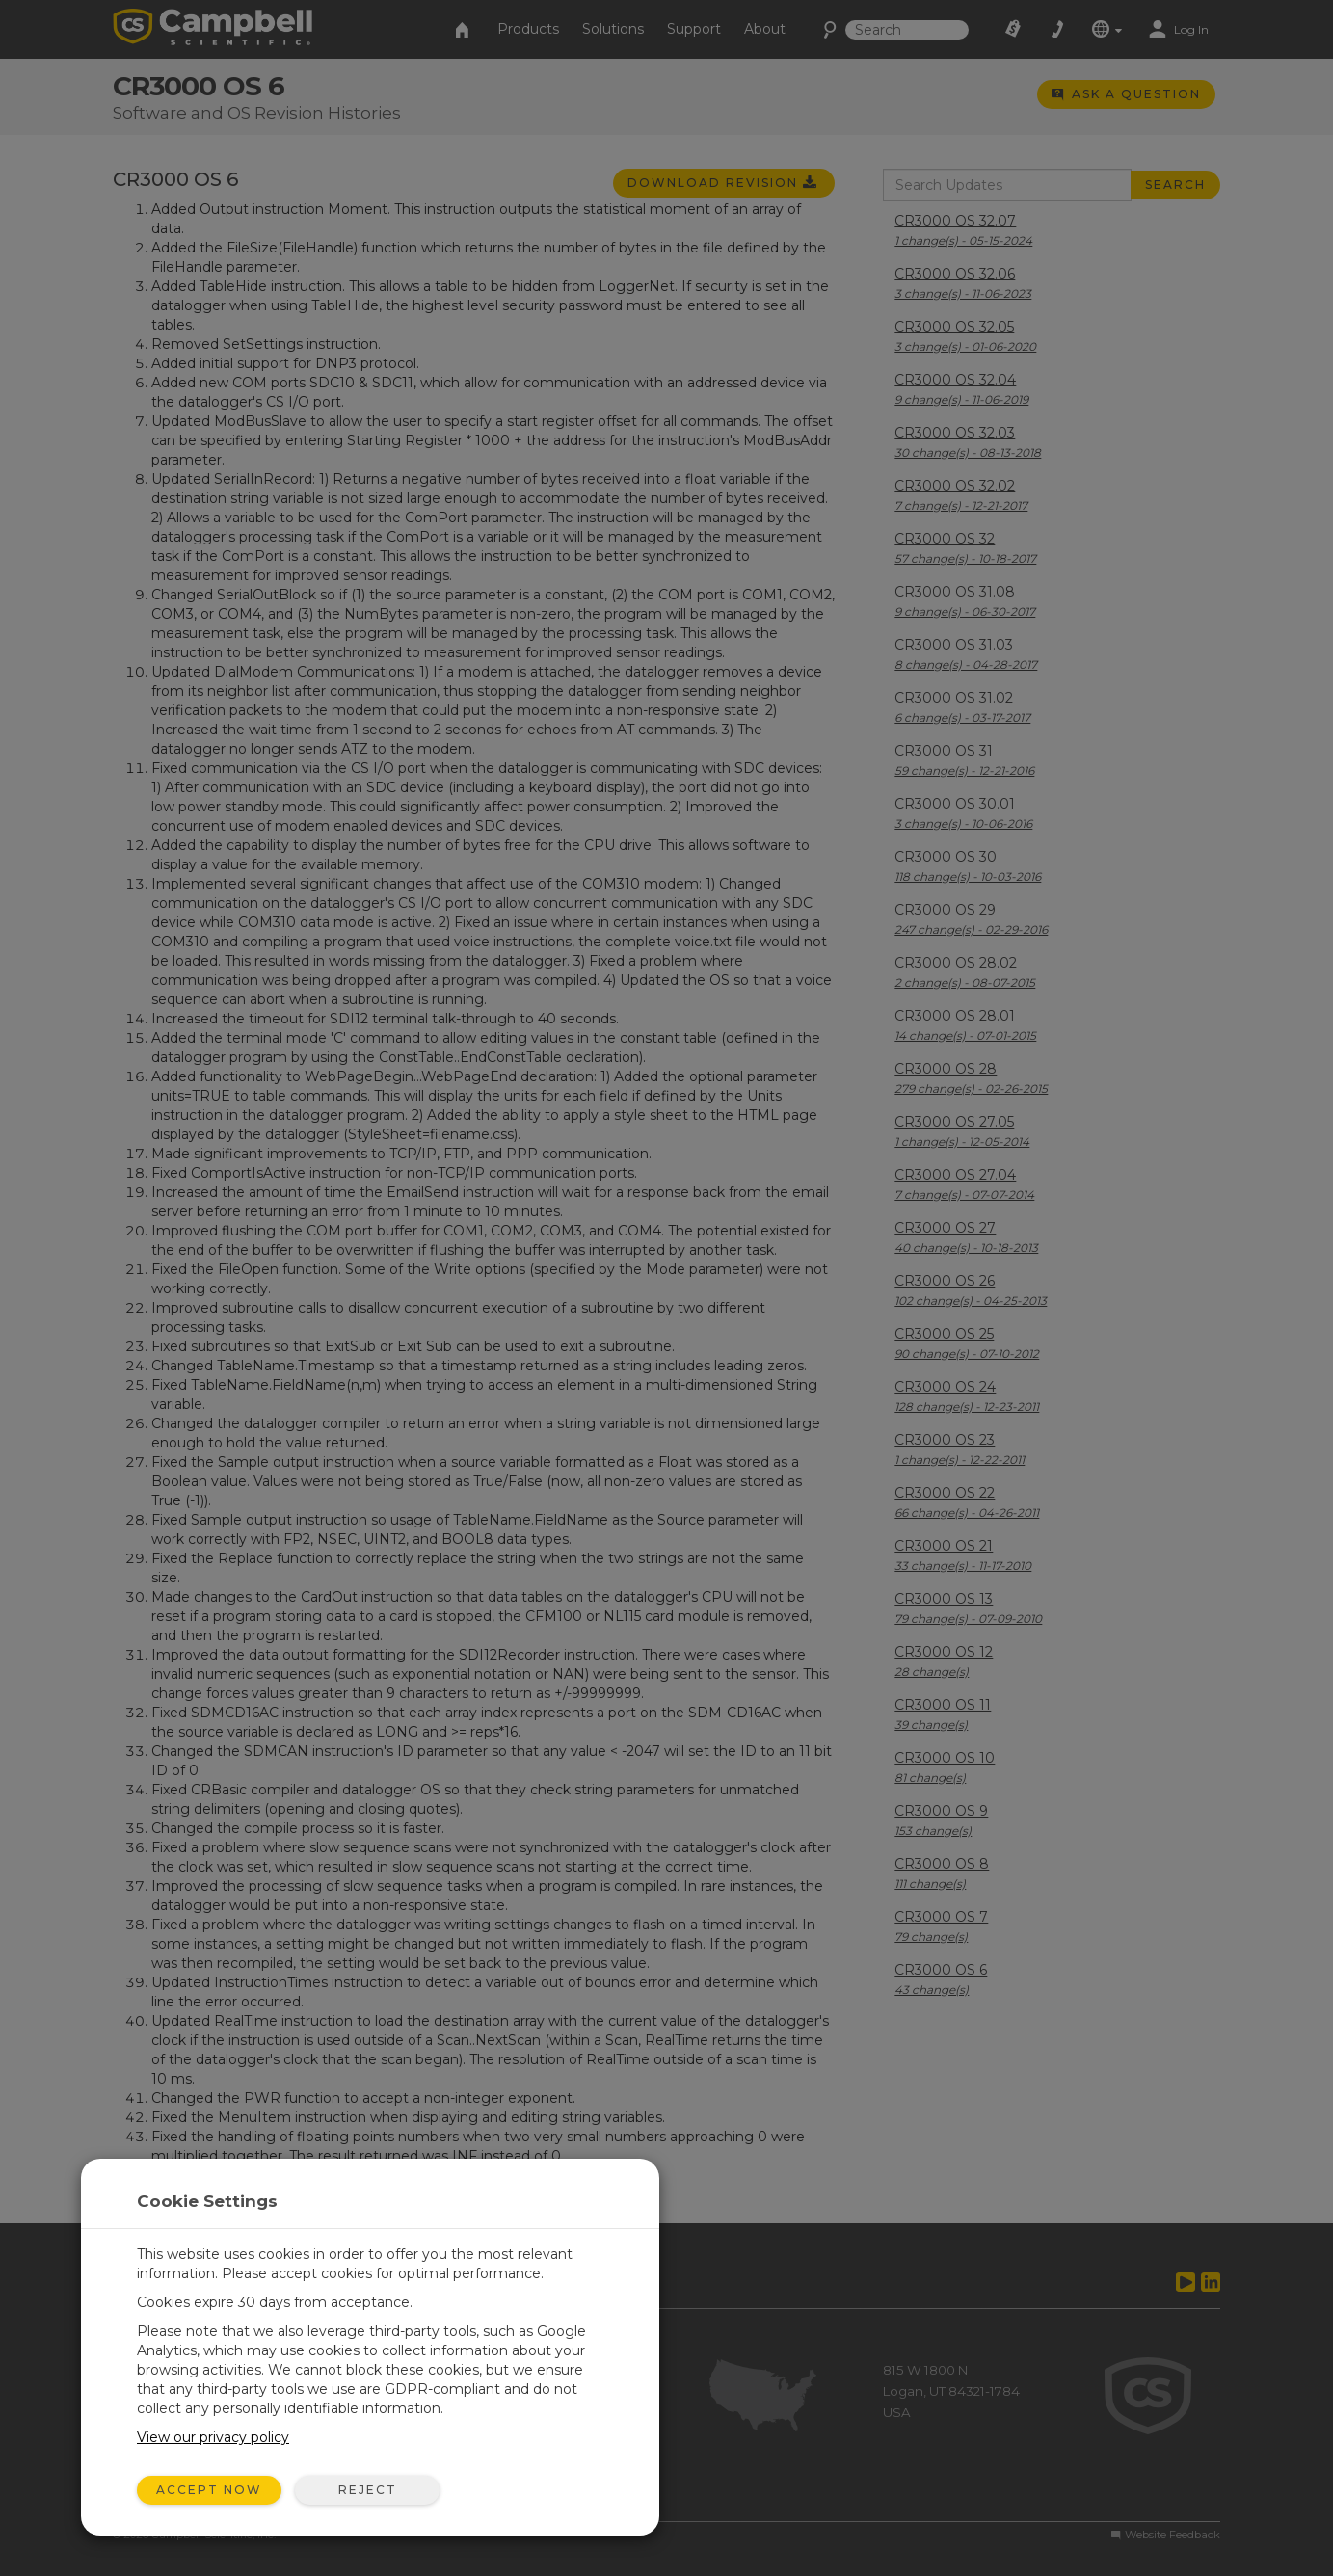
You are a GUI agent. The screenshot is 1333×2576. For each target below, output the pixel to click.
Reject (367, 2490)
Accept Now (209, 2490)
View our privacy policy (213, 2437)
